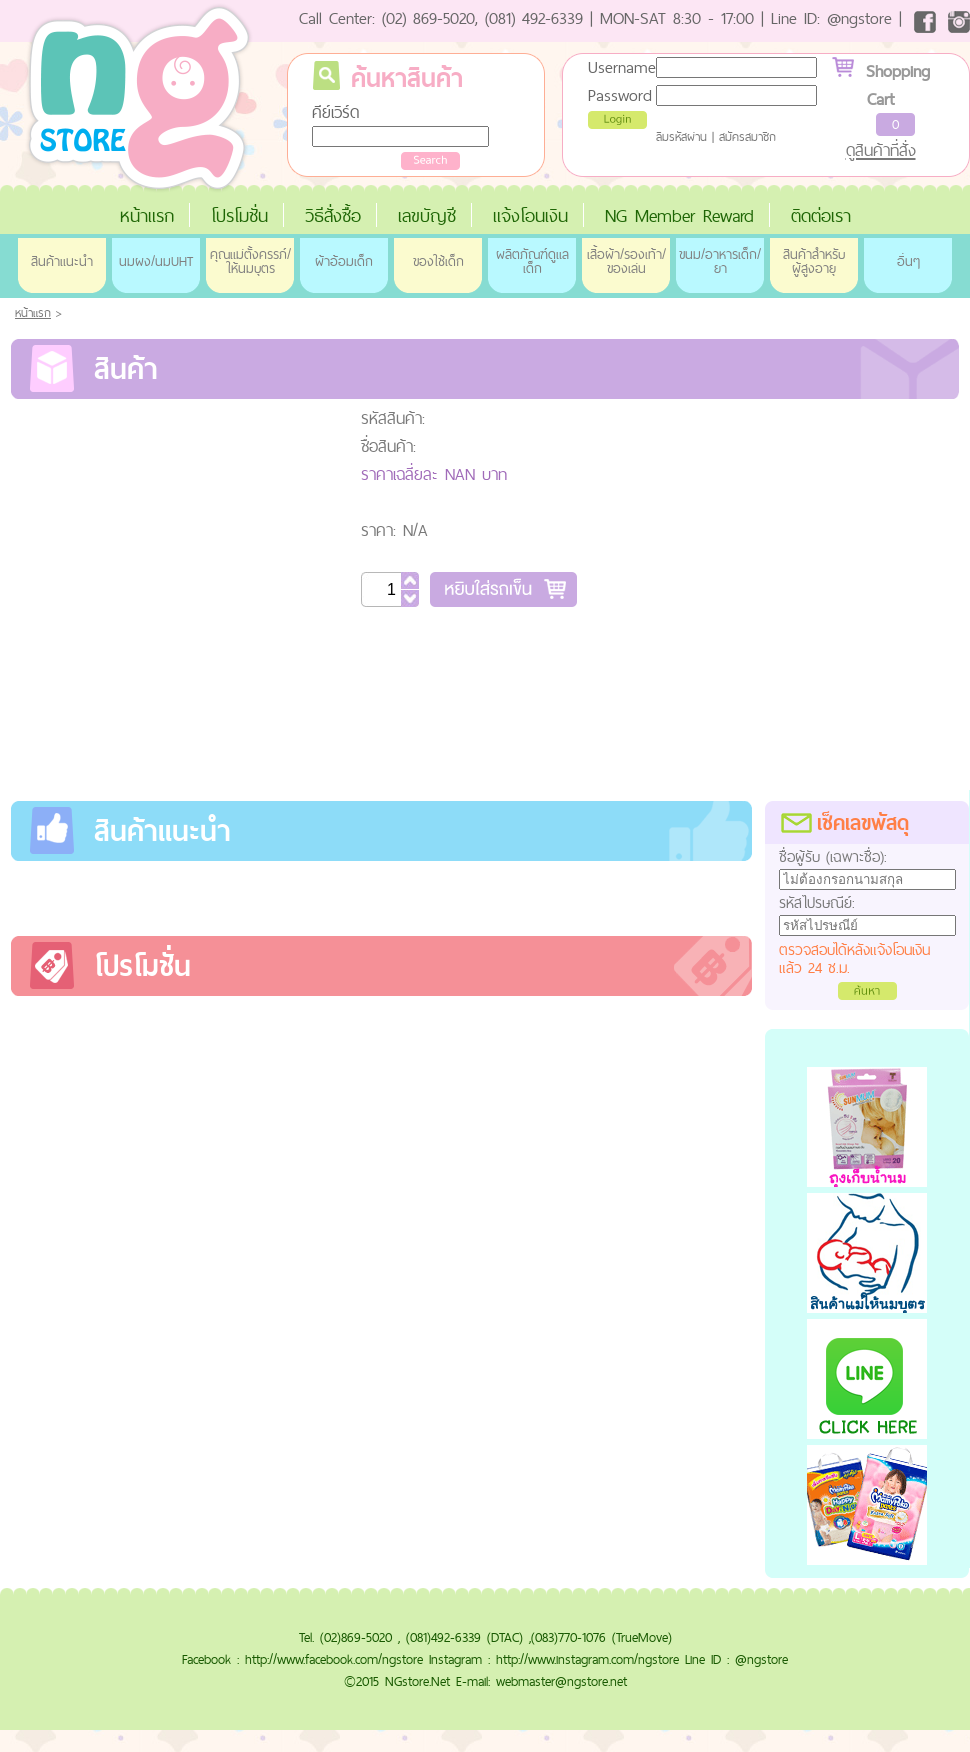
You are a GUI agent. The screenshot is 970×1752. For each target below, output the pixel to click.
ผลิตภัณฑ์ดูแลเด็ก (532, 261)
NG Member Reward (679, 215)
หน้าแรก (147, 215)
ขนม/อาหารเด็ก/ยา (720, 261)
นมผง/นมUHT (156, 261)
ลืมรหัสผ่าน (681, 137)
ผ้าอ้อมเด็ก (344, 261)
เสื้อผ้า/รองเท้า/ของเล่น (626, 261)
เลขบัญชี (427, 215)
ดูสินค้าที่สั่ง (881, 150)
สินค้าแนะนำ (62, 261)
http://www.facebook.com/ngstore (334, 1659)
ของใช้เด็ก (438, 261)
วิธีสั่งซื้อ (333, 215)
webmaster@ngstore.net (561, 1681)
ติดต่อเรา (821, 215)
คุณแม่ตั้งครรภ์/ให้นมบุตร (250, 261)
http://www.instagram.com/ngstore (587, 1659)
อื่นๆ (908, 261)
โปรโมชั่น (239, 215)
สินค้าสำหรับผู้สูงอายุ (814, 261)
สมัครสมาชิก (747, 137)
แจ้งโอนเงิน (530, 215)
